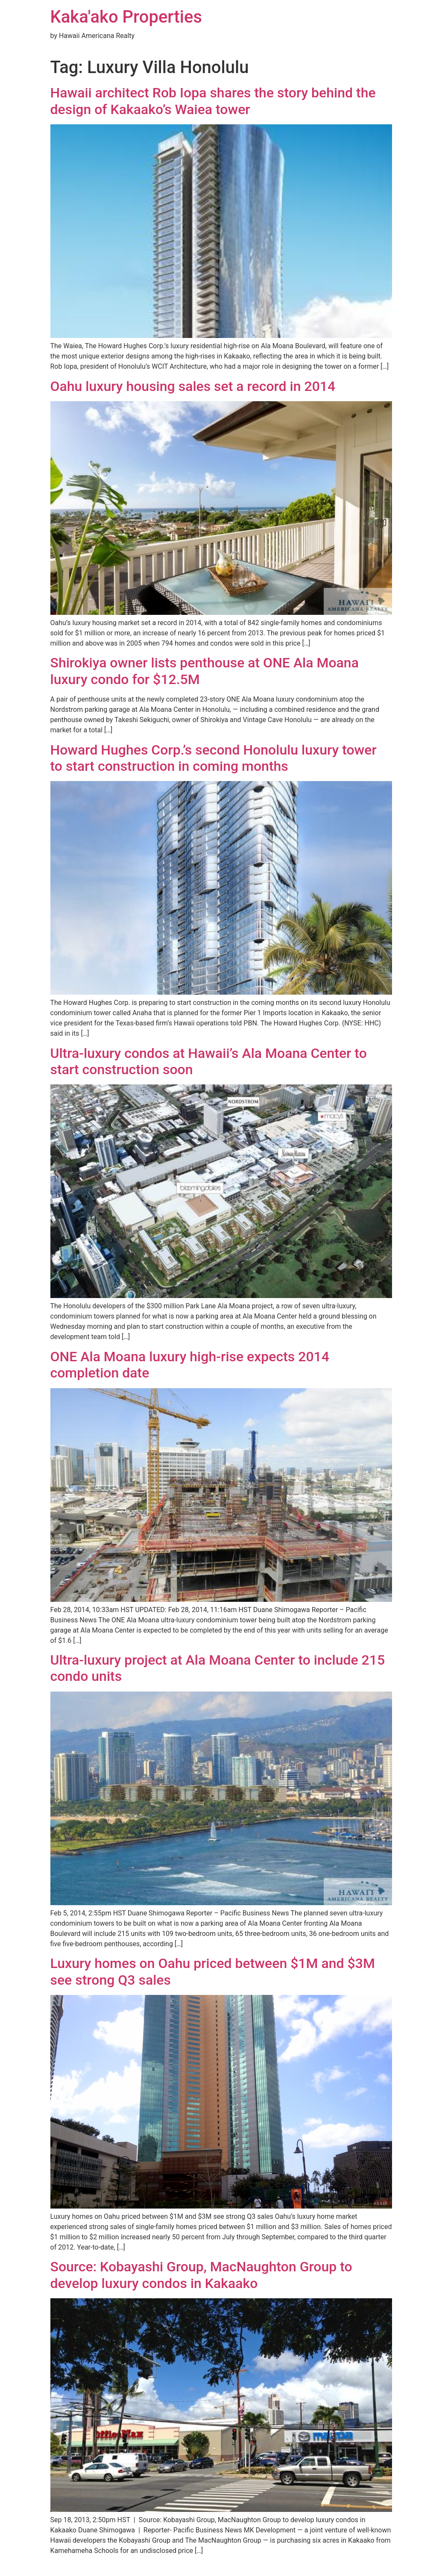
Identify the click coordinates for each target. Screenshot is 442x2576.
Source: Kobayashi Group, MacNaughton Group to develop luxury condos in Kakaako (201, 2275)
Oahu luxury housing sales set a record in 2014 (193, 386)
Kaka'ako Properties (126, 17)
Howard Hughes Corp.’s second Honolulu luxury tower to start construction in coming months (213, 758)
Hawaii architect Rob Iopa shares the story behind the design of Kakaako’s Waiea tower (213, 101)
